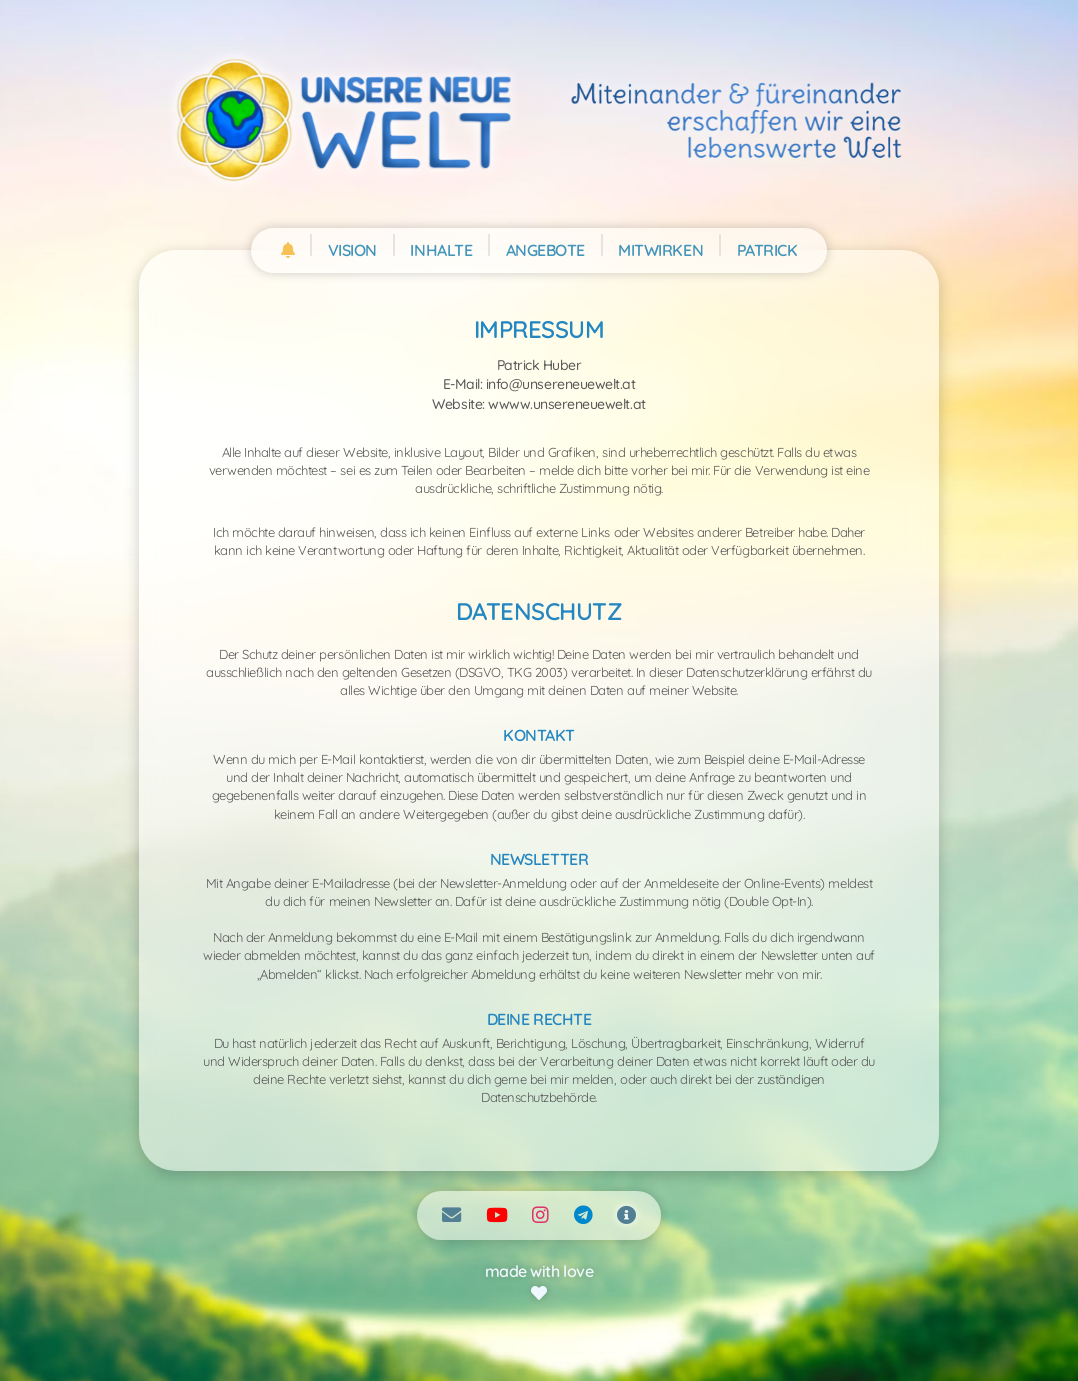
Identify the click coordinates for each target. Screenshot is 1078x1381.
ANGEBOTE (545, 250)
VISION (352, 250)
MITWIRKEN (660, 250)
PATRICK (767, 250)
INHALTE (441, 250)
